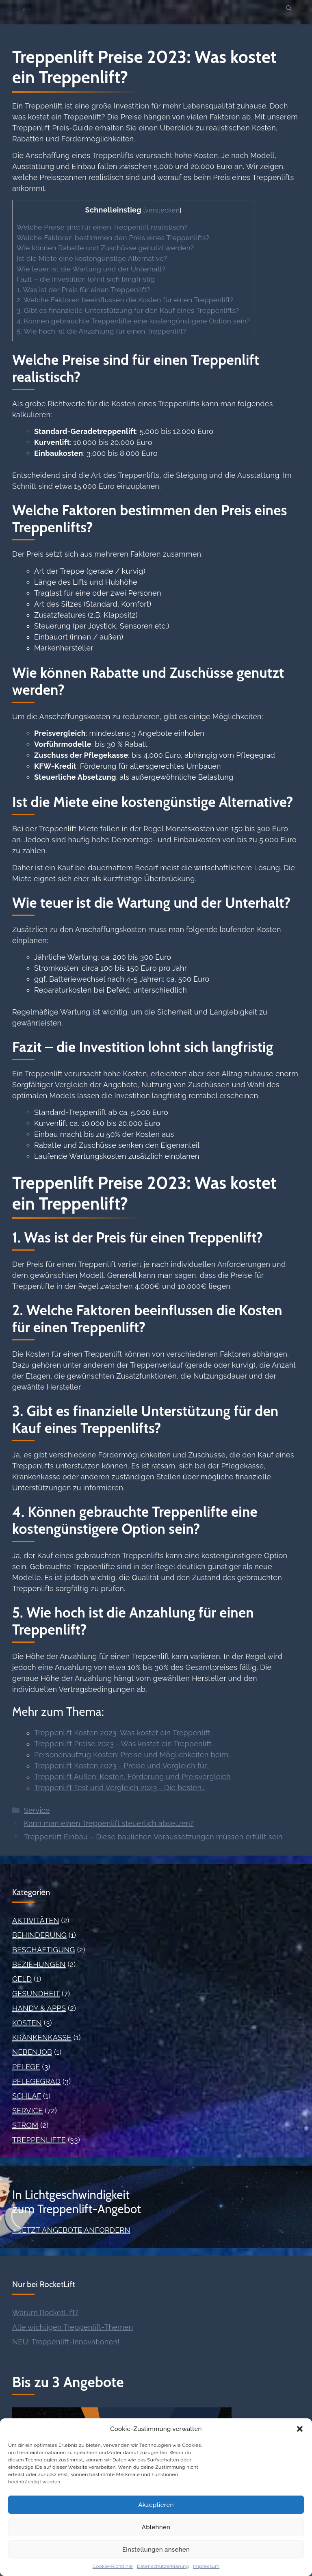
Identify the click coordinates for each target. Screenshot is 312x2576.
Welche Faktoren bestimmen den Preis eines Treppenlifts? (113, 238)
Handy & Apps (39, 2008)
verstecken (162, 210)
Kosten (27, 2023)
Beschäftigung (43, 1949)
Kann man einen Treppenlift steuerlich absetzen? (109, 1823)
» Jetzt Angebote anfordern (71, 2230)
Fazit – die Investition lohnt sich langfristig (86, 279)
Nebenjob (32, 2052)
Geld (22, 1979)
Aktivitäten (35, 1920)
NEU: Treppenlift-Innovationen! (65, 2341)
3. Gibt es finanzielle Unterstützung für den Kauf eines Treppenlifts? (128, 310)
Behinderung (39, 1935)
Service (37, 1810)
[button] (300, 2429)
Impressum (206, 2566)
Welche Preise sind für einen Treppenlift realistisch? (102, 227)
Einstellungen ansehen (156, 2549)
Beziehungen (39, 1964)
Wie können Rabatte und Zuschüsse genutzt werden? (105, 248)
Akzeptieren (155, 2505)
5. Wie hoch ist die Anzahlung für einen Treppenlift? (101, 331)
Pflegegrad (36, 2081)
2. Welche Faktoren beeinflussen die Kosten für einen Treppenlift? (125, 300)
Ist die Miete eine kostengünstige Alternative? (92, 258)
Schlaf (26, 2096)
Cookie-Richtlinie (113, 2566)
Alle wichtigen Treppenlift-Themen (72, 2327)
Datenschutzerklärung (163, 2566)
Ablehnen (156, 2527)
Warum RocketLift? (45, 2312)
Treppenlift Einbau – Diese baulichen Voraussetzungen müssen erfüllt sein (153, 1836)
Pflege (26, 2066)
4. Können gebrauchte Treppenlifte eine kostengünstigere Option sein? (133, 321)
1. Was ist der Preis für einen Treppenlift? (83, 290)
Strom (25, 2125)
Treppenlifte (39, 2140)
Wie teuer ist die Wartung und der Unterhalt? (91, 269)
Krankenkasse (42, 2037)
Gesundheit (36, 1993)
